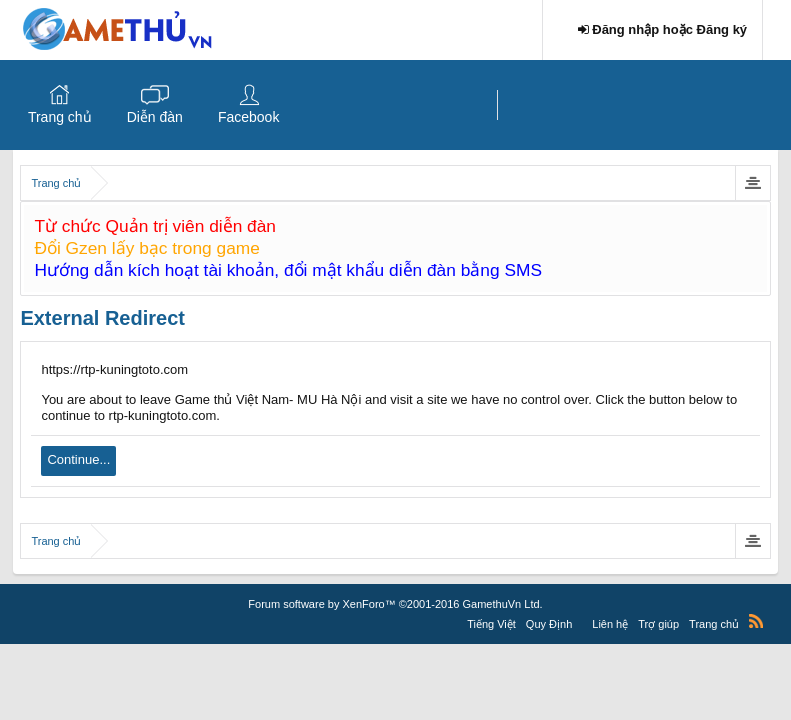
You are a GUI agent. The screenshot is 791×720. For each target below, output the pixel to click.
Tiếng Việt (491, 624)
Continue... (78, 459)
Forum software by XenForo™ (395, 604)
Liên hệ (610, 624)
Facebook (248, 117)
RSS (756, 621)
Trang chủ (60, 117)
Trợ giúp (658, 624)
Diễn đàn (155, 117)
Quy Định (549, 624)
